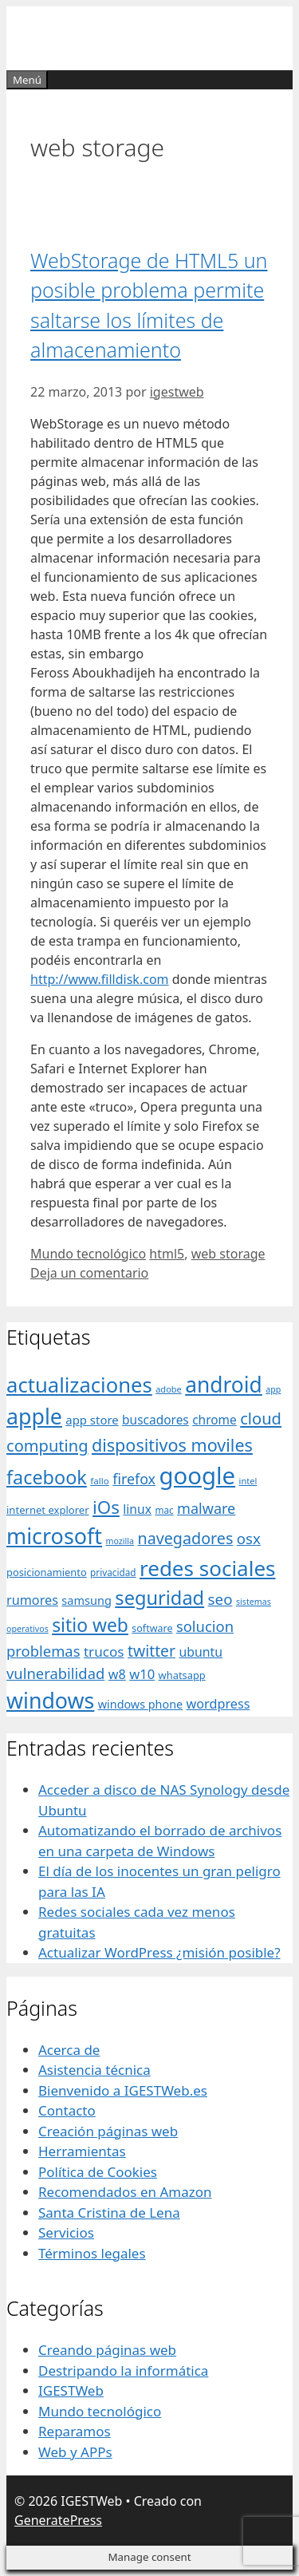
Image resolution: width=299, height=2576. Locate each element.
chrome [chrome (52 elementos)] (214, 1419)
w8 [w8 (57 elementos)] (117, 1674)
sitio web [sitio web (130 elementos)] (90, 1625)
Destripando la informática (123, 2370)
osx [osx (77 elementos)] (249, 1538)
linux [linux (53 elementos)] (137, 1509)
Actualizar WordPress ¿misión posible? (159, 1952)
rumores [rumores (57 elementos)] (32, 1600)
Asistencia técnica (94, 2069)
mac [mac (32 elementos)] (164, 1509)
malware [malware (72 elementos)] (206, 1508)
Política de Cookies (97, 2172)
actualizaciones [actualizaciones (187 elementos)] (79, 1385)
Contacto (67, 2110)
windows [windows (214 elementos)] (50, 1700)
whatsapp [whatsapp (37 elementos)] (182, 1675)
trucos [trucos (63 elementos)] (104, 1651)
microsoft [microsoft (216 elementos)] (54, 1536)
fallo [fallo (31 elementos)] (99, 1481)
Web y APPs (75, 2452)
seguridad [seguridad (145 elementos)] (159, 1597)
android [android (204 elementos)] (223, 1384)
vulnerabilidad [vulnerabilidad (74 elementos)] (55, 1673)
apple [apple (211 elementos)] (34, 1416)
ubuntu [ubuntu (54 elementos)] (200, 1652)
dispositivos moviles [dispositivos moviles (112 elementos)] (172, 1444)
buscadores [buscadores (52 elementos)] (155, 1419)
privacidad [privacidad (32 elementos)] (113, 1572)
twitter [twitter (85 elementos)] (151, 1650)
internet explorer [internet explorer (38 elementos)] (47, 1510)
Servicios (66, 2232)
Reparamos (74, 2431)
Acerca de (69, 2050)
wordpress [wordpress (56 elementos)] (218, 1704)
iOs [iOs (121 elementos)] (106, 1507)
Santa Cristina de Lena (109, 2212)
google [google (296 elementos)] (197, 1475)
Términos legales (92, 2253)
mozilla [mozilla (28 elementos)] (120, 1541)
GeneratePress (58, 2520)
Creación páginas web (108, 2131)
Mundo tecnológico (88, 1253)
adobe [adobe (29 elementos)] (168, 1389)
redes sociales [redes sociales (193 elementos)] (208, 1568)
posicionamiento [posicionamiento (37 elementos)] (46, 1572)
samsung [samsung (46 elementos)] (86, 1600)
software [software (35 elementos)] (152, 1628)
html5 (166, 1253)
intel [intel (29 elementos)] (248, 1481)
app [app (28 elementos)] (273, 1389)
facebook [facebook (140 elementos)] (46, 1477)
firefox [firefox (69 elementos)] (133, 1478)
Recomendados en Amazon (124, 2192)
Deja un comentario (89, 1273)
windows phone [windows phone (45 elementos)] (140, 1704)
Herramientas (82, 2151)
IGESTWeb (71, 2390)
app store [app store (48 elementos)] (91, 1420)
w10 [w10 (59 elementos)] (142, 1674)
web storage (228, 1253)
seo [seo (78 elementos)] (220, 1599)
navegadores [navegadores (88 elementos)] (185, 1538)
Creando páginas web (107, 2350)
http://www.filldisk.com (99, 979)
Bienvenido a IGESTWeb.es (122, 2090)
